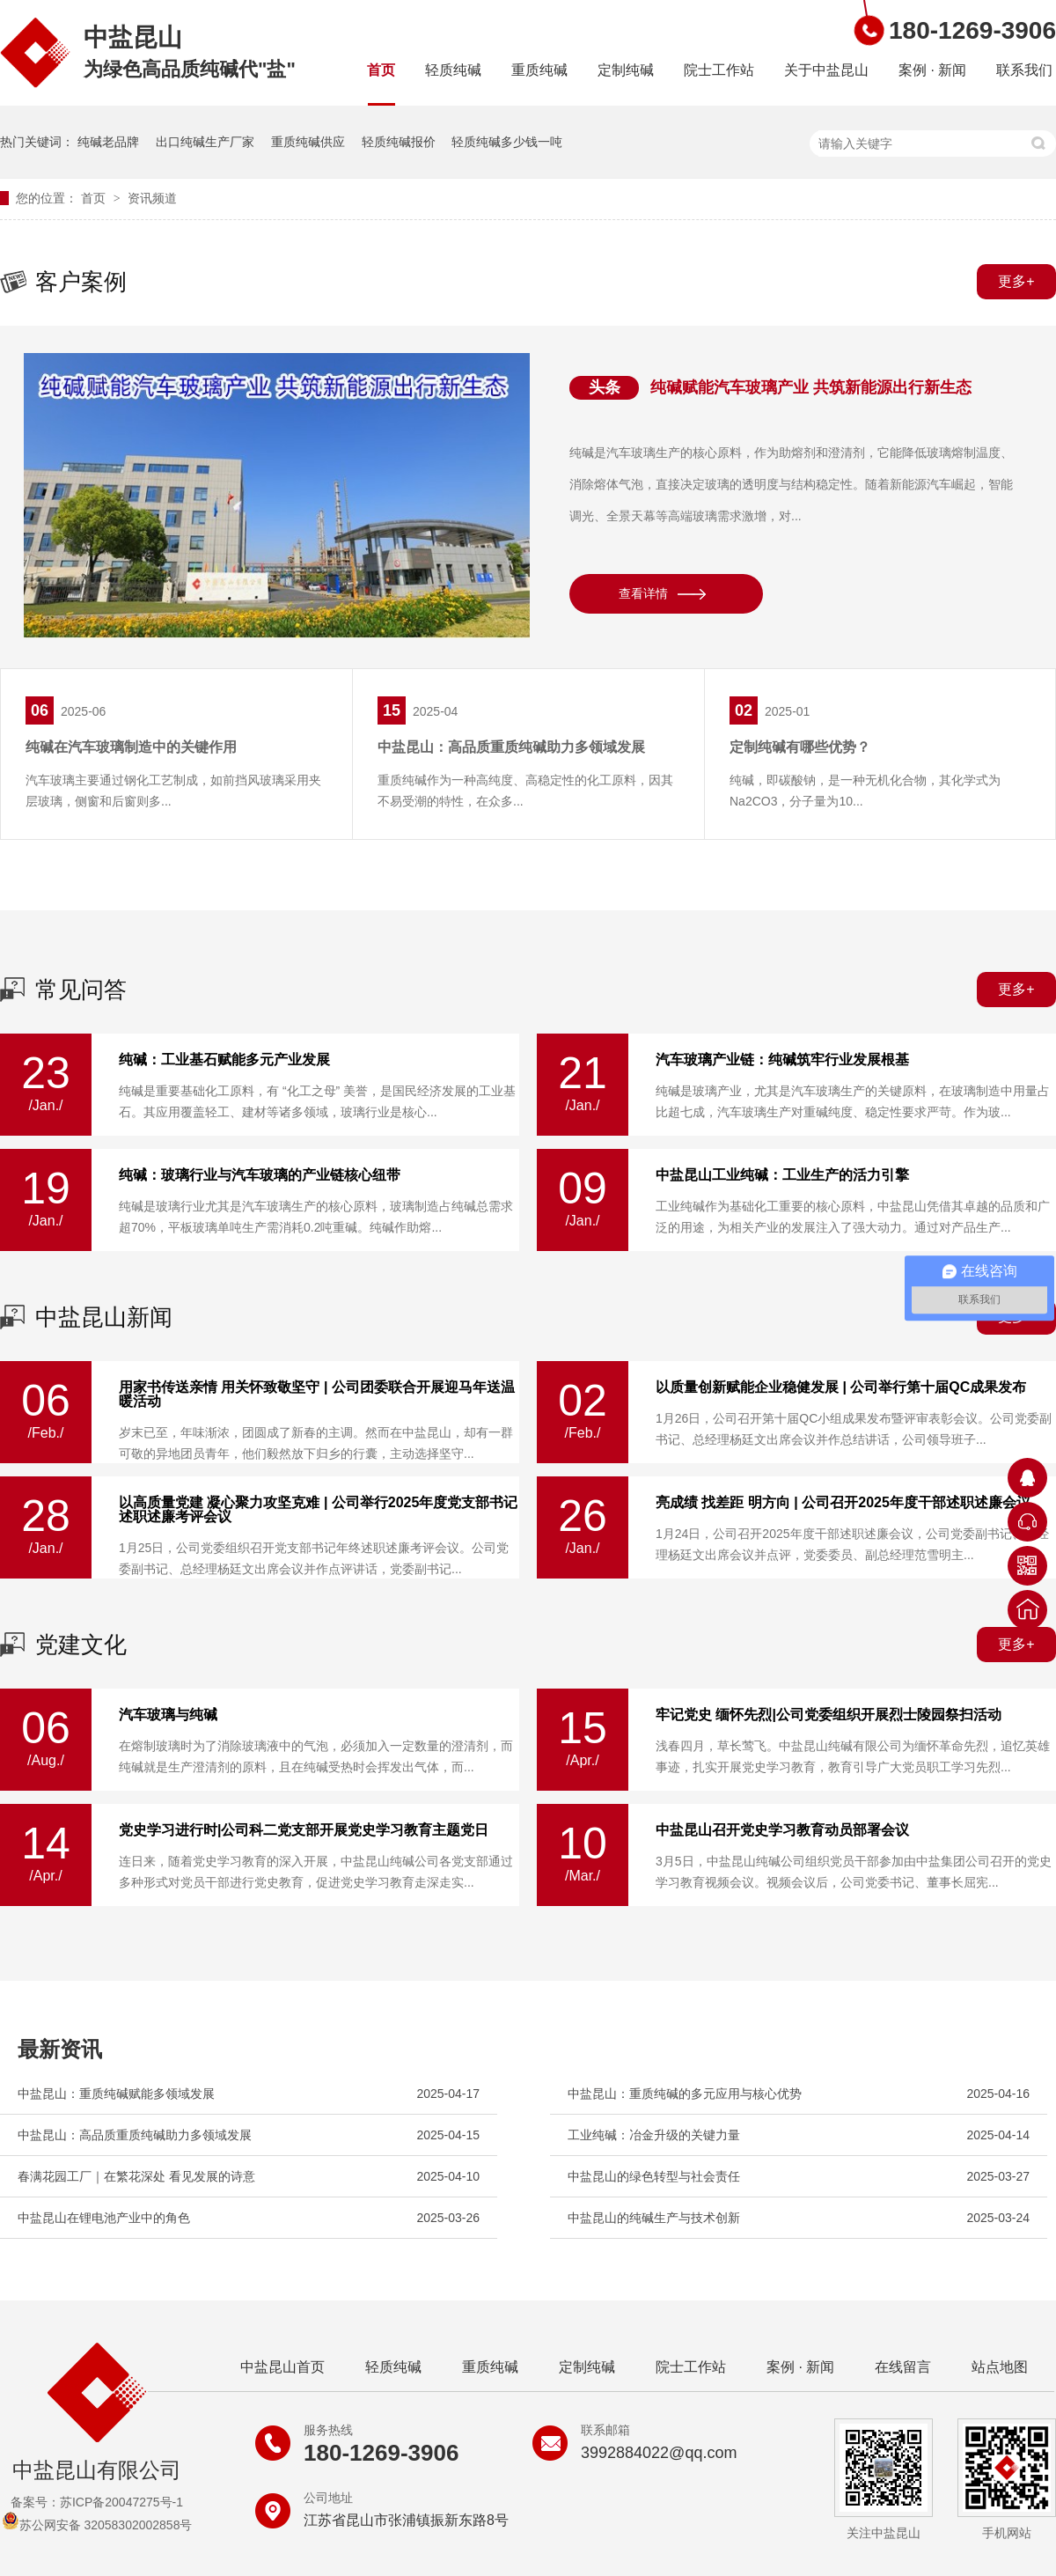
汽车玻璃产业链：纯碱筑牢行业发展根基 (782, 1060)
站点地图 (1000, 2366)
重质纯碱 (539, 70)
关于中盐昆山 (826, 70)
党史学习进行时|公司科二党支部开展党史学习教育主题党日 (303, 1830)
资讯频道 (152, 198)
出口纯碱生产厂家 (205, 142)
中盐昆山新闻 (103, 1317)
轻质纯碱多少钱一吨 (506, 142)
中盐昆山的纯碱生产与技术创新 (654, 2218)
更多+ (1016, 281)
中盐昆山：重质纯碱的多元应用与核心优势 (685, 2094)
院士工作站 (719, 70)
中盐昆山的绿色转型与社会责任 (654, 2176)
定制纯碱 (626, 70)
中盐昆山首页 (282, 2366)
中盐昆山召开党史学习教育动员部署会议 (782, 1830)
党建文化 (81, 1644)
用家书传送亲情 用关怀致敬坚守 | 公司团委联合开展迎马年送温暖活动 (317, 1394)
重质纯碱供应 (308, 142)
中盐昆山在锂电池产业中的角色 (104, 2218)
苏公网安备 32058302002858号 (97, 2525)
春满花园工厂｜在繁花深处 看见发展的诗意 (136, 2176)
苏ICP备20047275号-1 (121, 2502)
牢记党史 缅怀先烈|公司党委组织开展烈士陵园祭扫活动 (828, 1715)
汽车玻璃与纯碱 (168, 1715)
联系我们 (1024, 70)
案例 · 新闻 (932, 70)
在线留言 (903, 2366)
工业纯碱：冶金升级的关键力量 (654, 2135)
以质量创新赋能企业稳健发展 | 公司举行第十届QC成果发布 (841, 1387)
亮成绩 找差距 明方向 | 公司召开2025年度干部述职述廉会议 (843, 1503)
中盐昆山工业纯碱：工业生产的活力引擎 (782, 1175)
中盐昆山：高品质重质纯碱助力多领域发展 (511, 747)
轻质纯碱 (453, 70)
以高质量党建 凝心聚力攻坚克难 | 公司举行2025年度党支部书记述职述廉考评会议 (318, 1510)
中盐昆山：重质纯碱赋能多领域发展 (116, 2094)
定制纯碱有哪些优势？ (800, 747)
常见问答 (81, 989)
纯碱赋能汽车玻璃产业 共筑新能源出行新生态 (811, 387)
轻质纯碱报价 (399, 142)
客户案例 (81, 282)
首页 (381, 70)
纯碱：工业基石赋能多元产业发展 (224, 1060)
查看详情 (643, 593)
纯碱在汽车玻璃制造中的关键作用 (131, 747)
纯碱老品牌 (108, 142)
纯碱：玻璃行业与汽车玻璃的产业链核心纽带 (259, 1175)
